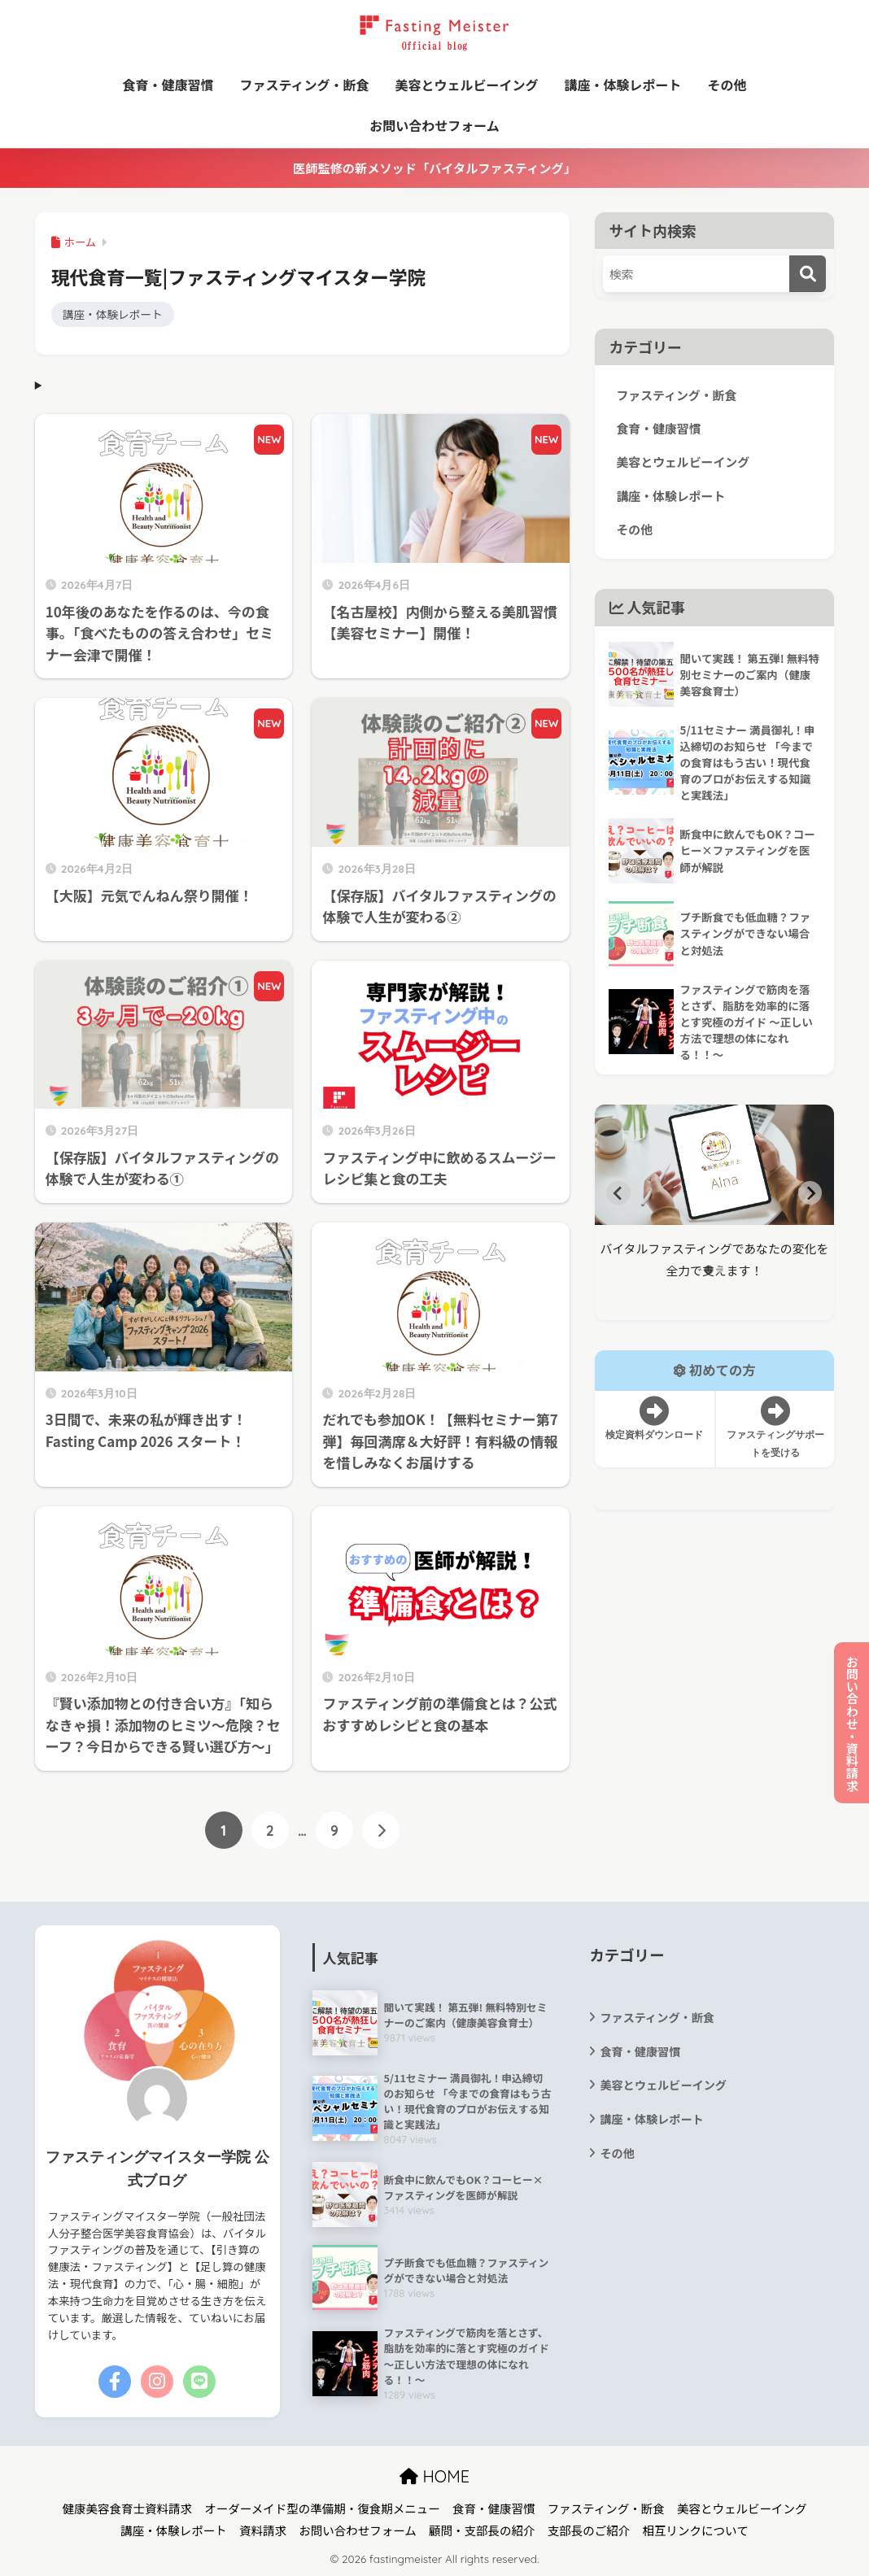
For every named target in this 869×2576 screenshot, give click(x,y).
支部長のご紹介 (589, 2530)
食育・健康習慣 (167, 84)
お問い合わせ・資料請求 (852, 1723)
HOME (434, 2476)
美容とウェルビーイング (467, 84)
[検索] (807, 273)
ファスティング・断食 (304, 84)
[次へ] (381, 1830)
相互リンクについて (696, 2530)
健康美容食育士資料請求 (128, 2508)
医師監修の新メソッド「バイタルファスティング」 (434, 168)
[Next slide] (810, 1193)
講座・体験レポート (623, 84)
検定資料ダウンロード (654, 1419)
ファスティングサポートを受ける (775, 1427)
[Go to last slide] (618, 1193)
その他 (727, 84)
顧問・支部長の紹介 (482, 2530)
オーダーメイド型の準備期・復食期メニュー (321, 2508)
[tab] (708, 1269)
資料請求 (262, 2530)
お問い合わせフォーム (434, 125)
